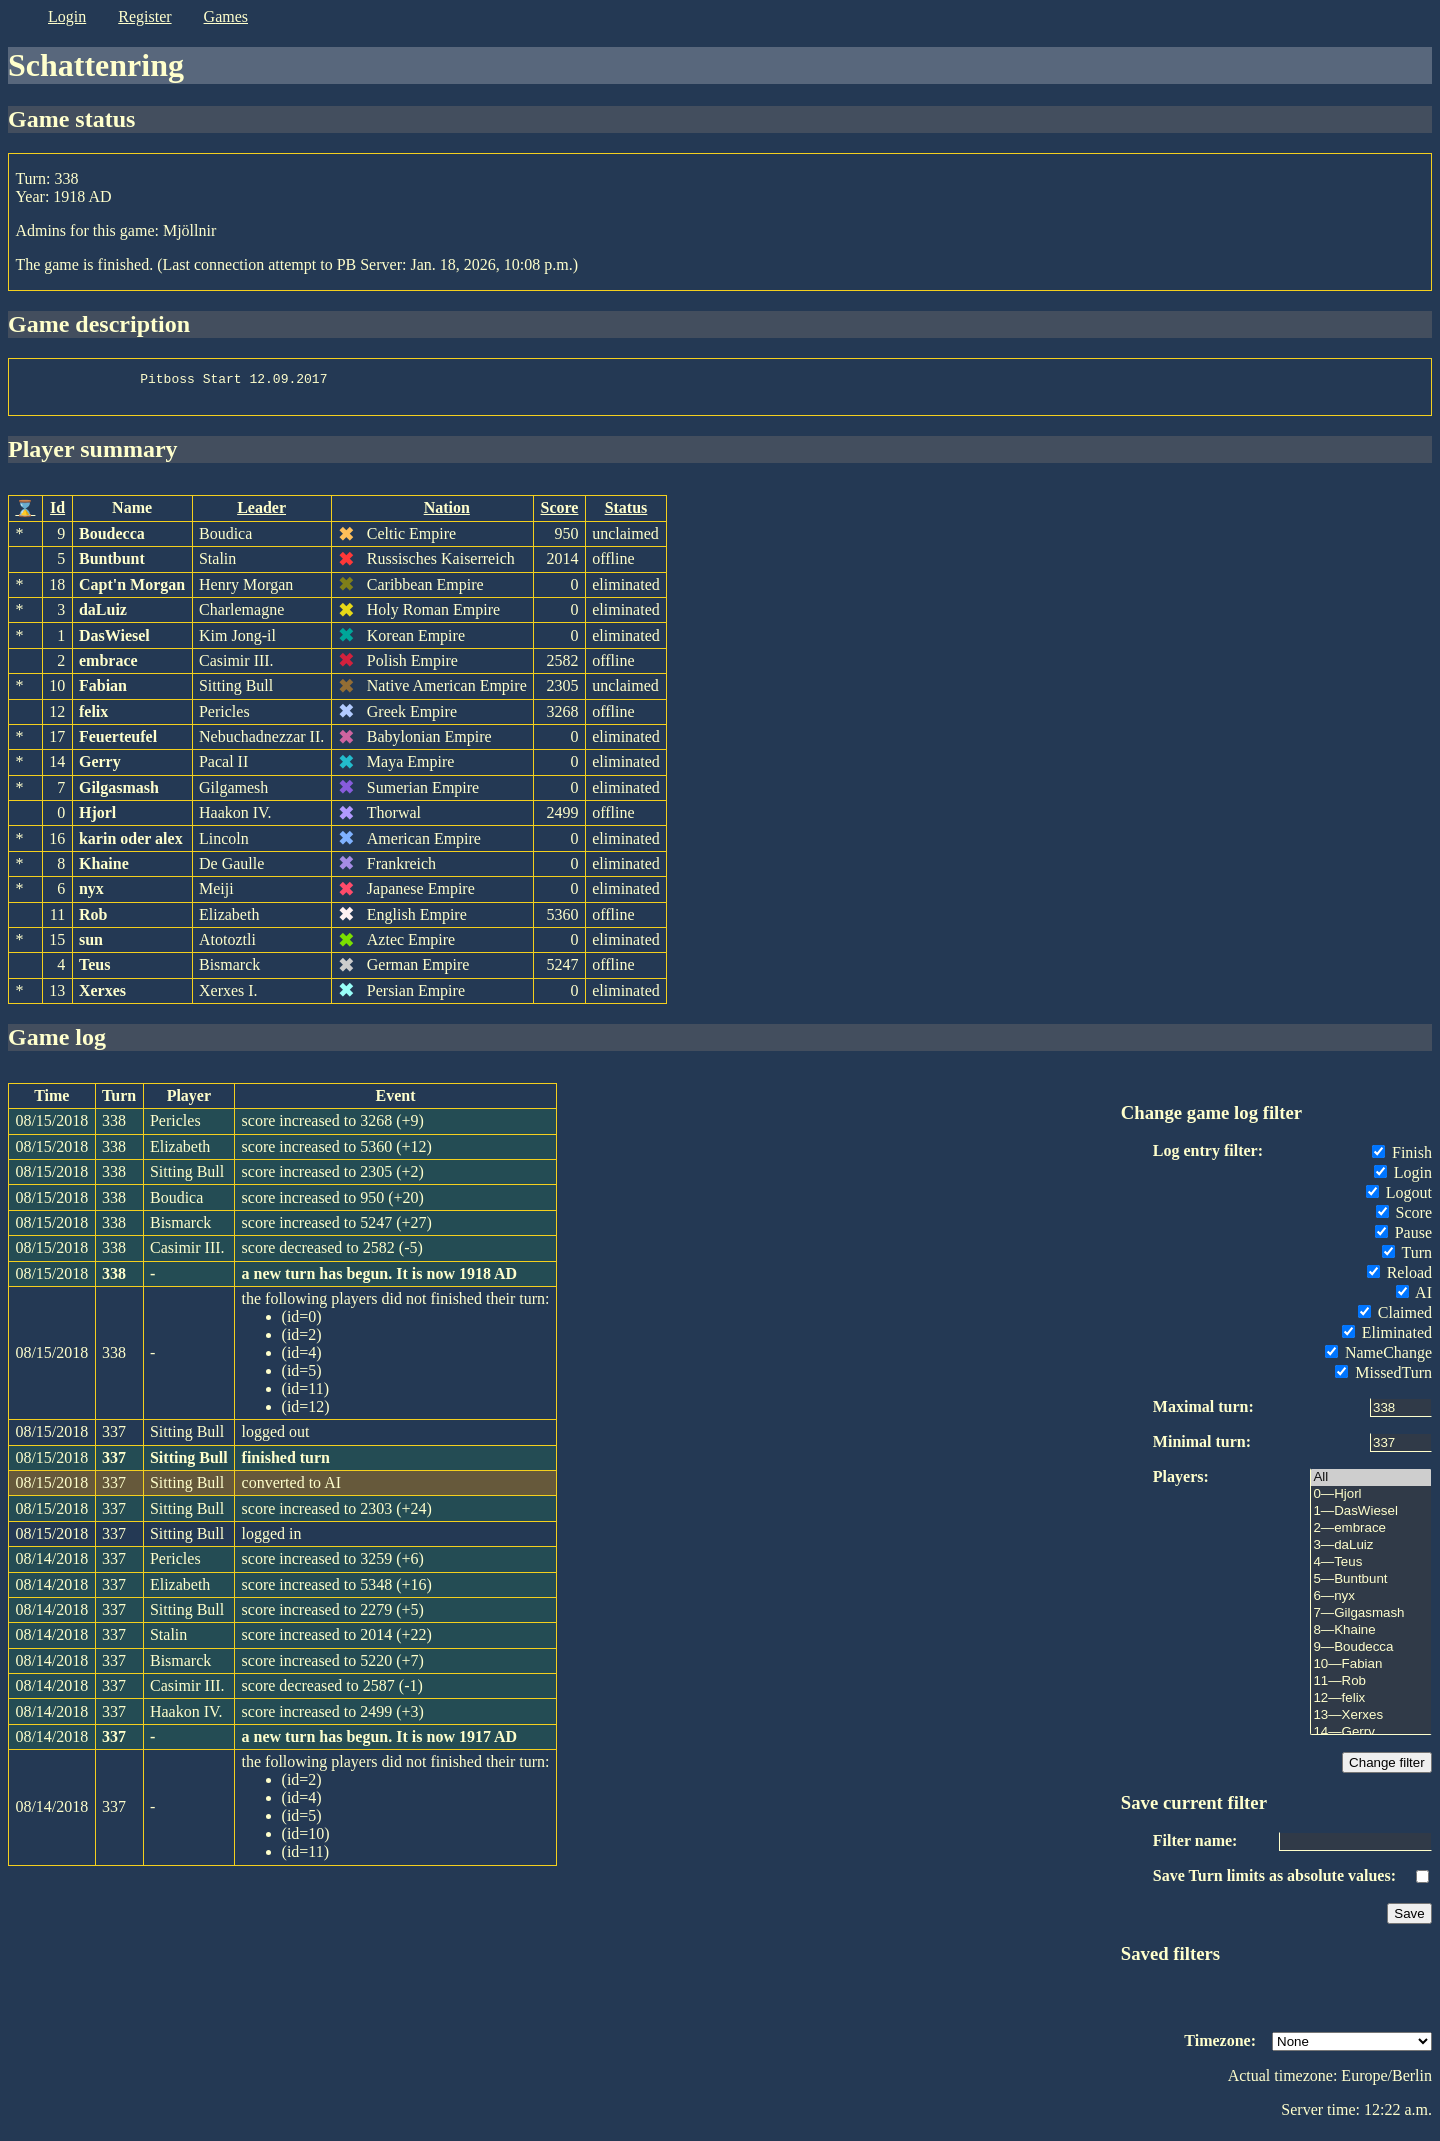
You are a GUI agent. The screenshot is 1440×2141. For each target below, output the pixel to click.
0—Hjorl (1371, 1500)
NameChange (1378, 1358)
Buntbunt (112, 564)
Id (57, 513)
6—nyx (1371, 1602)
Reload (1399, 1278)
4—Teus (1371, 1568)
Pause (1403, 1238)
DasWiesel (114, 641)
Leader (261, 513)
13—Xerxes (1371, 1721)
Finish (1402, 1158)
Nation (447, 513)
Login (1403, 1178)
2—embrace (1371, 1534)
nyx (91, 894)
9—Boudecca (1371, 1653)
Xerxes (102, 996)
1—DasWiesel (1371, 1517)
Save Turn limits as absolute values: (1274, 1881)
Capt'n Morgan (132, 590)
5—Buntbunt (1371, 1585)
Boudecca (112, 539)
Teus (94, 970)
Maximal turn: (1203, 1412)
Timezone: (1220, 2046)
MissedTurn (1383, 1378)
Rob (93, 920)
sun (91, 945)
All (1371, 1483)
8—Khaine (1371, 1636)
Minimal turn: (1202, 1447)
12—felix (1371, 1704)
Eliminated (1387, 1338)
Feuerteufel (118, 742)
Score (560, 513)
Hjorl (97, 818)
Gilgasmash (119, 793)
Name (132, 513)
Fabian (103, 691)
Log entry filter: (1208, 1156)
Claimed (1395, 1318)
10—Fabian (1371, 1670)
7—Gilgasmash (1371, 1619)
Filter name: (1195, 1846)
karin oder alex (131, 844)
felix (93, 717)
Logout (1399, 1198)
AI (1414, 1298)
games (226, 16)
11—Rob (1371, 1687)
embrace (108, 666)
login (67, 16)
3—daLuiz (1371, 1551)
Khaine (104, 869)
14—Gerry (1371, 1738)
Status (626, 513)
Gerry (100, 767)
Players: (1181, 1482)
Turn (1407, 1258)
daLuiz (103, 615)
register (144, 16)
